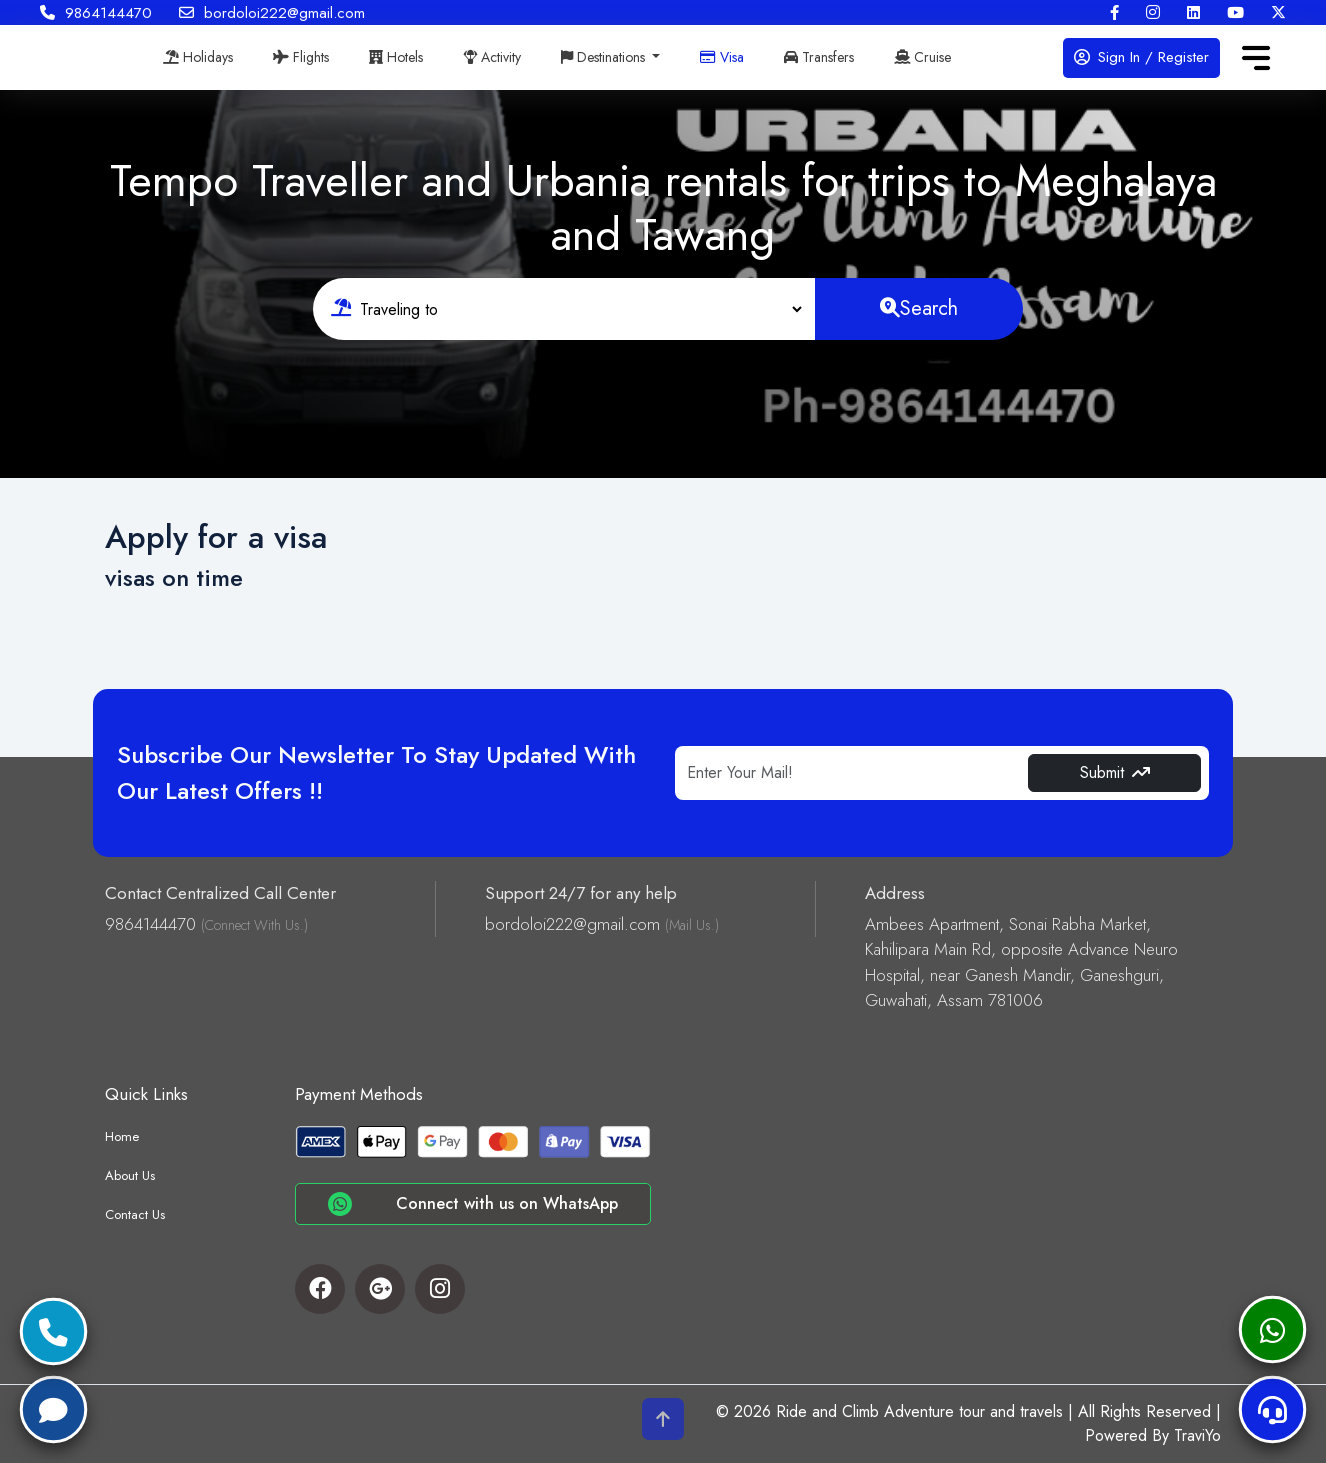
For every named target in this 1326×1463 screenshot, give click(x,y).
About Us (130, 1175)
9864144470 (96, 13)
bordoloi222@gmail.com (272, 13)
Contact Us (135, 1214)
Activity (492, 57)
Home (122, 1136)
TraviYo (1197, 1435)
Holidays (198, 57)
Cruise (922, 57)
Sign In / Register (1141, 57)
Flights (301, 57)
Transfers (819, 57)
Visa (722, 57)
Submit (1115, 772)
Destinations (605, 57)
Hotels (396, 57)
